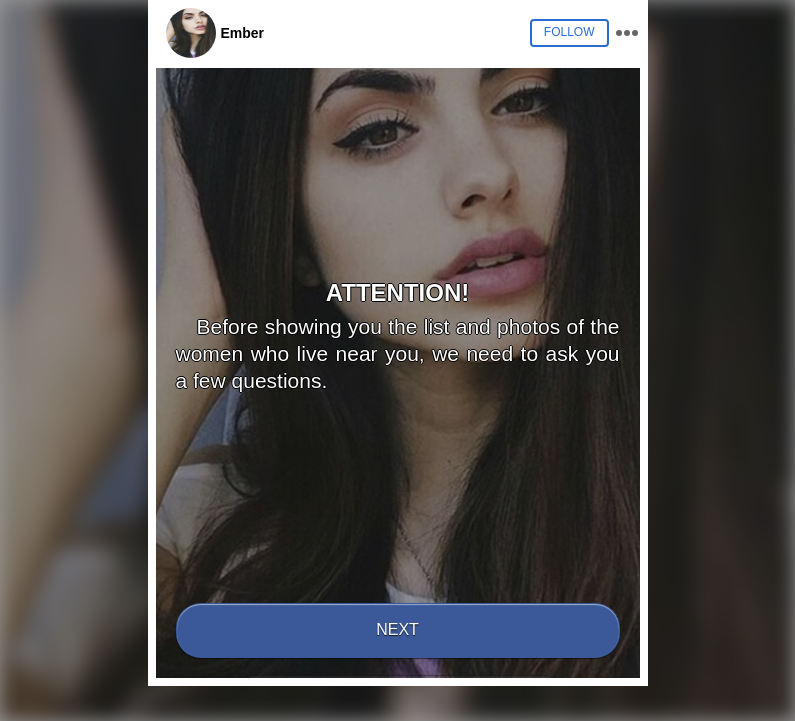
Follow (569, 32)
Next (397, 629)
